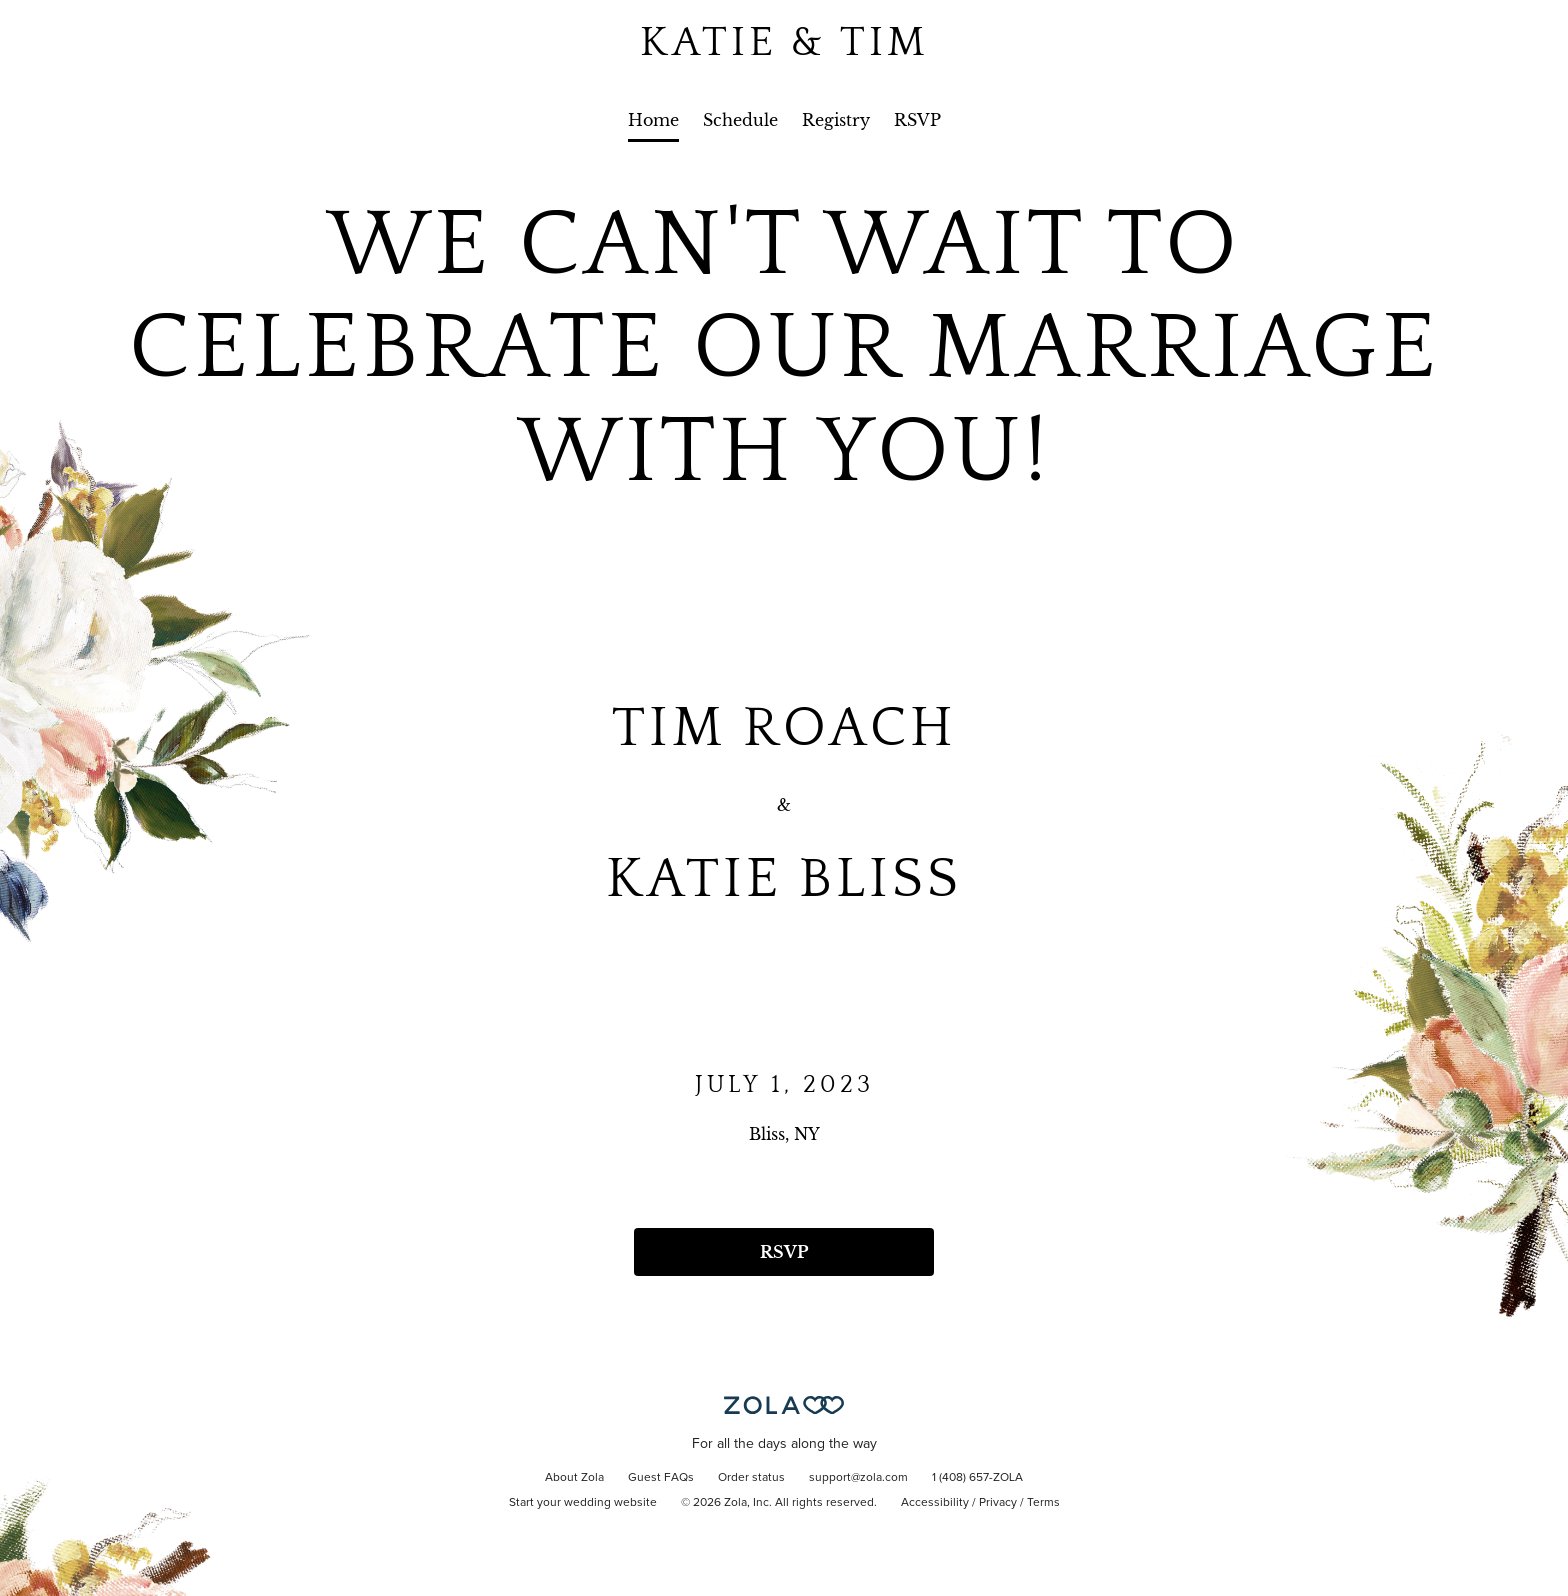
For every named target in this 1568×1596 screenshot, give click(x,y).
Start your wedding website (583, 1503)
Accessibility (935, 1503)
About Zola (574, 1478)
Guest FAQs (661, 1478)
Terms (1043, 1503)
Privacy (998, 1503)
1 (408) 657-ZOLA (977, 1478)
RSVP (917, 120)
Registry (836, 120)
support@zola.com (858, 1478)
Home (653, 120)
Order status (751, 1478)
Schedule (740, 120)
